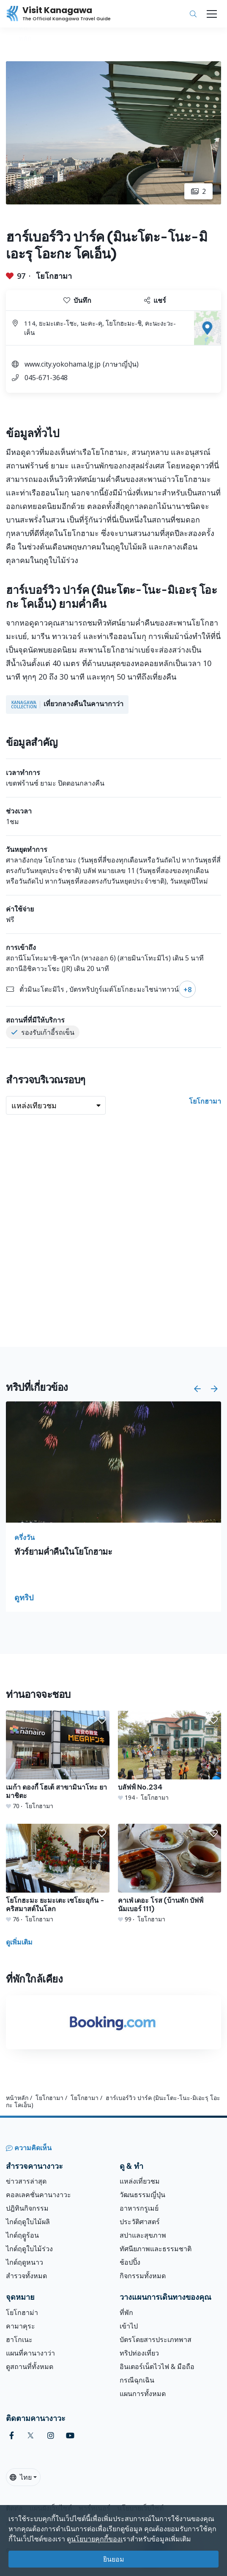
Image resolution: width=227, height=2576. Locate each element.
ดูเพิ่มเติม (19, 1942)
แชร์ (155, 300)
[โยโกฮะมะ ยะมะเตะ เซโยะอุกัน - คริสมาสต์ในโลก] (57, 1873)
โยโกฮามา (54, 276)
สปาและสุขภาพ (143, 2235)
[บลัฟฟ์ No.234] (170, 1756)
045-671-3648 (46, 377)
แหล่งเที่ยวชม (140, 2181)
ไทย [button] (21, 2477)
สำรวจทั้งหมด (26, 2275)
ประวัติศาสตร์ (140, 2221)
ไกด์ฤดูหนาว (24, 2262)
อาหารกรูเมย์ (139, 2208)
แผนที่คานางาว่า (30, 2353)
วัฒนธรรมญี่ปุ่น (142, 2194)
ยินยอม (113, 2559)
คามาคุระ (20, 2326)
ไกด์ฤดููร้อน (22, 2235)
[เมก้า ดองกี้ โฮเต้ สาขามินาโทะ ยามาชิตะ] (57, 1760)
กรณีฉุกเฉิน (137, 2380)
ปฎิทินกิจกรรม (27, 2208)
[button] (197, 1388)
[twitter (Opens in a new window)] (30, 2435)
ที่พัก (126, 2312)
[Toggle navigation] (211, 13)
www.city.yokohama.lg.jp (63, 364)
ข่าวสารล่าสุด (26, 2181)
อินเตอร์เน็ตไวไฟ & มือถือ (157, 2366)
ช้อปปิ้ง (130, 2262)
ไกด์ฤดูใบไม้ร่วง (29, 2248)
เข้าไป (129, 2326)
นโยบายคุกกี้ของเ (97, 2538)
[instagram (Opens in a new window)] (50, 2435)
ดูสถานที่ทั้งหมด (29, 2366)
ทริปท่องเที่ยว (139, 2353)
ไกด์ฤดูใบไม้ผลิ (28, 2221)
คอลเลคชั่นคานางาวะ (38, 2194)
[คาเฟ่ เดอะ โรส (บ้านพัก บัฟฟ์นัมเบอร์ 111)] (170, 1873)
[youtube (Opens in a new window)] (70, 2435)
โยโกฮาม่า (22, 2312)
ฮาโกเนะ (19, 2339)
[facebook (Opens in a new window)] (11, 2435)
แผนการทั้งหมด (143, 2393)
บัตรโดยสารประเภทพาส (155, 2339)
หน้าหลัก (17, 2098)
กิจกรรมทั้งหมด (143, 2275)
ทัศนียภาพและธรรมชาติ (155, 2248)
